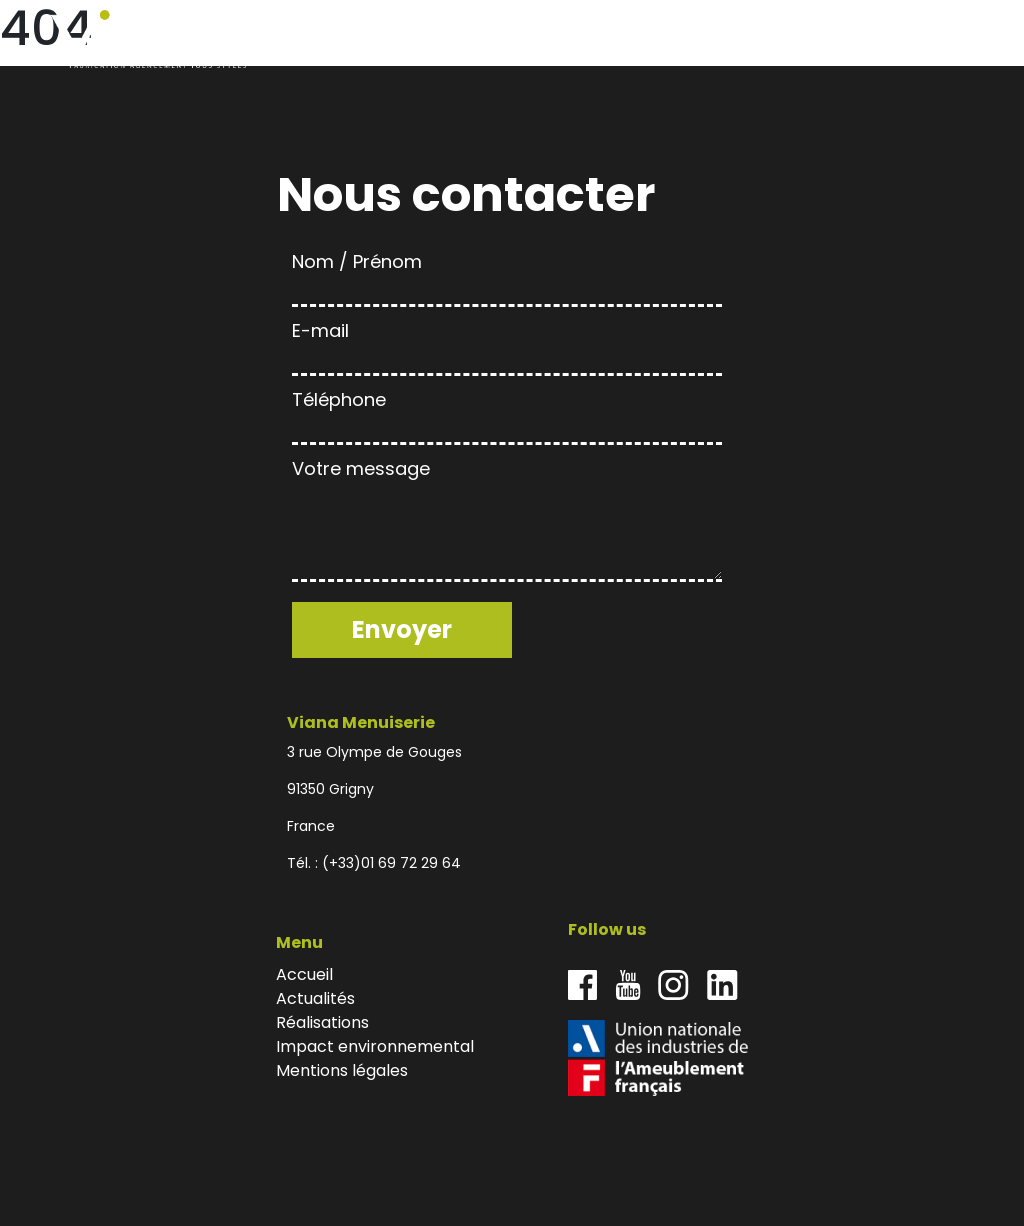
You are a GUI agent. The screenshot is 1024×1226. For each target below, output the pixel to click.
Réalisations (736, 39)
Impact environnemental (851, 39)
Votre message (507, 522)
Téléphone (507, 413)
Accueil (582, 39)
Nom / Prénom (507, 275)
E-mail (507, 344)
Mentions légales (342, 1070)
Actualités (650, 39)
